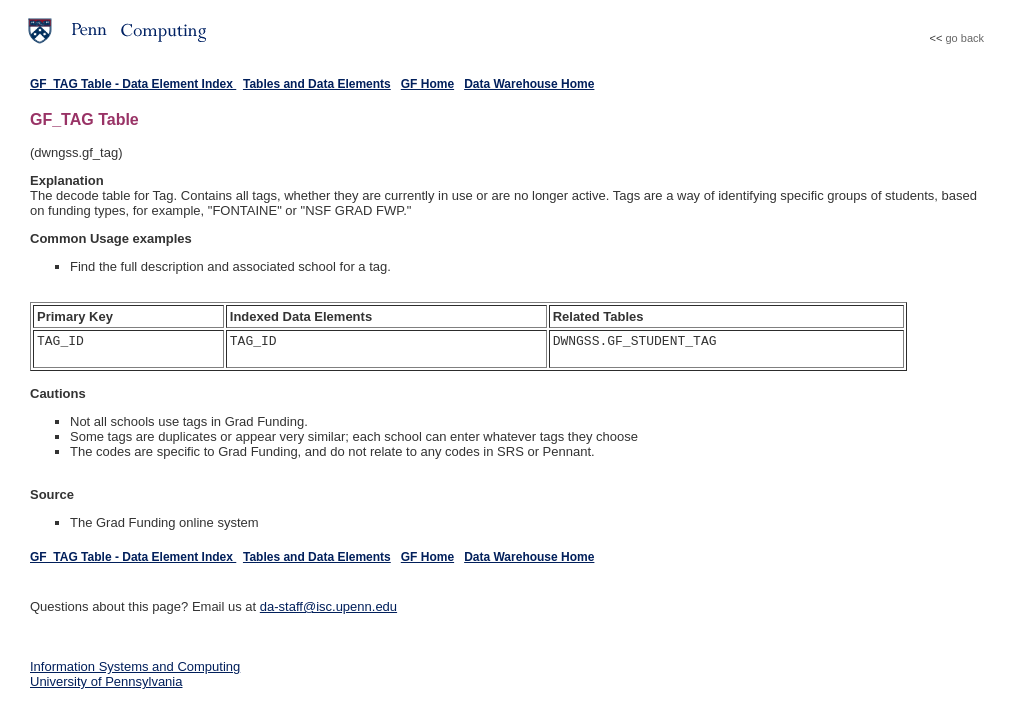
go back (964, 38)
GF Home (427, 84)
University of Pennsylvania (106, 681)
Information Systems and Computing (135, 666)
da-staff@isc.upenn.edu (328, 606)
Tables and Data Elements (317, 84)
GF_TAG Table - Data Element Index (133, 84)
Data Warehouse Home (529, 84)
